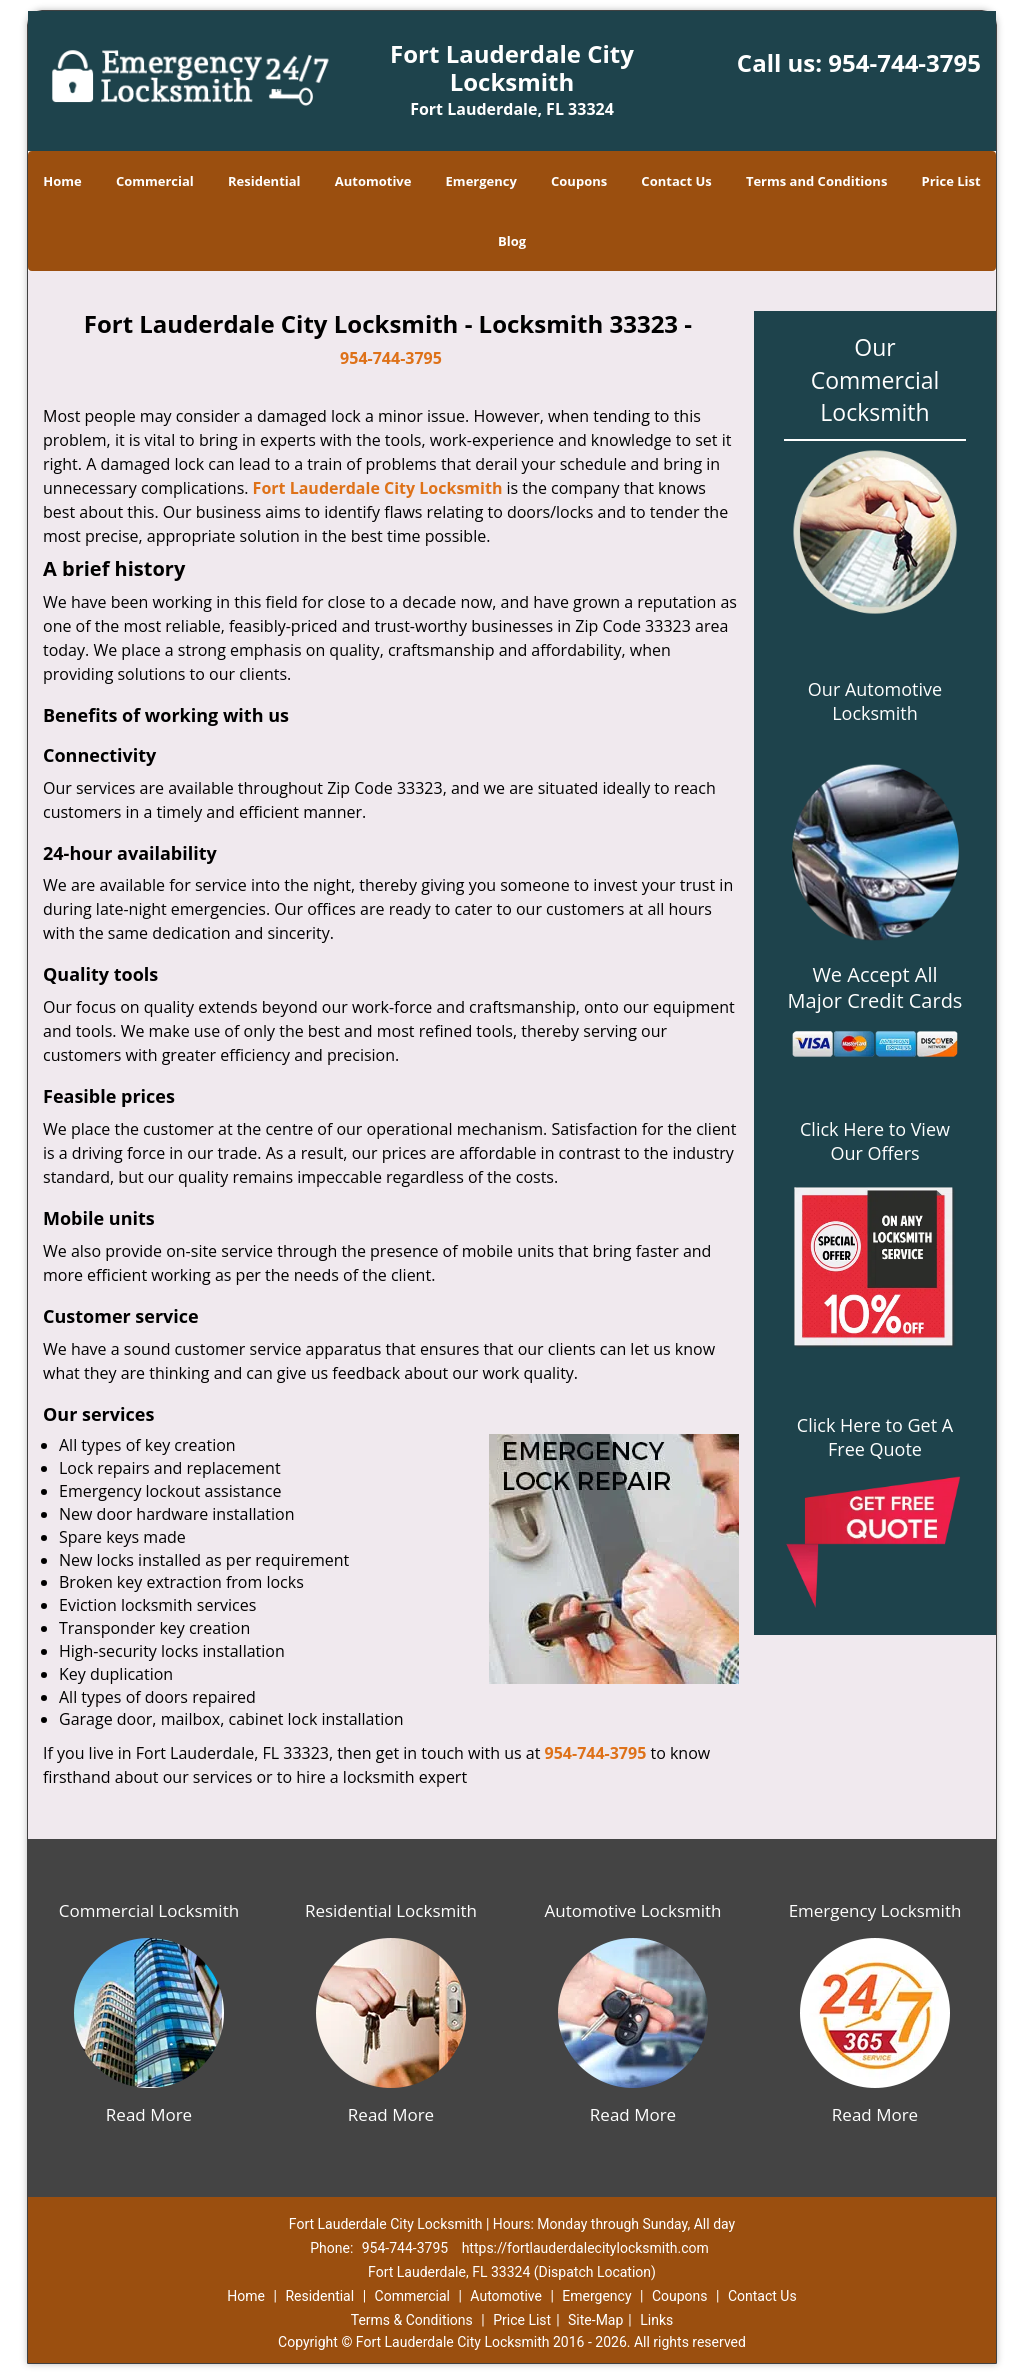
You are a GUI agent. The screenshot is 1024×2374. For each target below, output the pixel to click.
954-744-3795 (904, 62)
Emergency (481, 181)
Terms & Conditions (412, 2320)
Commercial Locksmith (149, 1910)
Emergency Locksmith (875, 1910)
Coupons (579, 181)
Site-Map (595, 2320)
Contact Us (676, 181)
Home (62, 181)
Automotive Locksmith (632, 1910)
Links (656, 2320)
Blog (512, 241)
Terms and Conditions (816, 181)
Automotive (373, 181)
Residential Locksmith (391, 1910)
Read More (149, 2114)
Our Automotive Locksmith (875, 701)
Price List (951, 181)
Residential (264, 181)
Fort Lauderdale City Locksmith (378, 488)
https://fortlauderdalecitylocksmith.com (585, 2248)
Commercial (155, 181)
